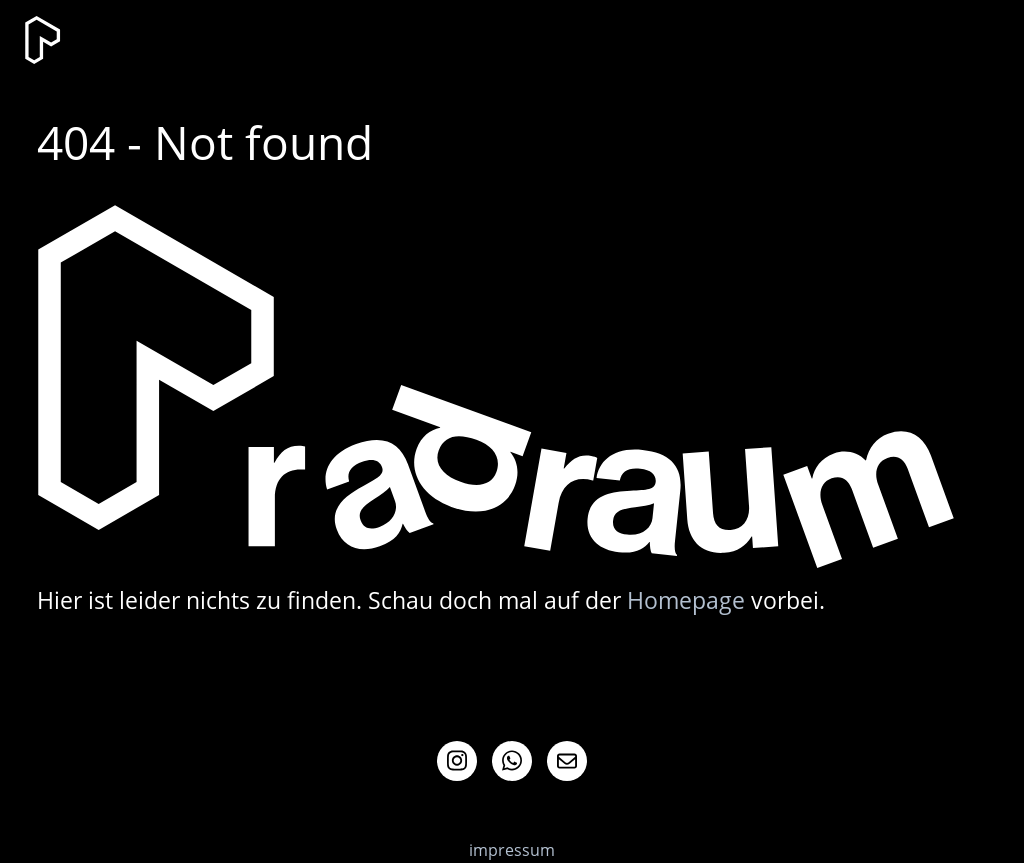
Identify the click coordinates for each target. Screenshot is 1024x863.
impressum (512, 850)
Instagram (457, 761)
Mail (567, 761)
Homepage (686, 600)
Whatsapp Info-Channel (512, 761)
